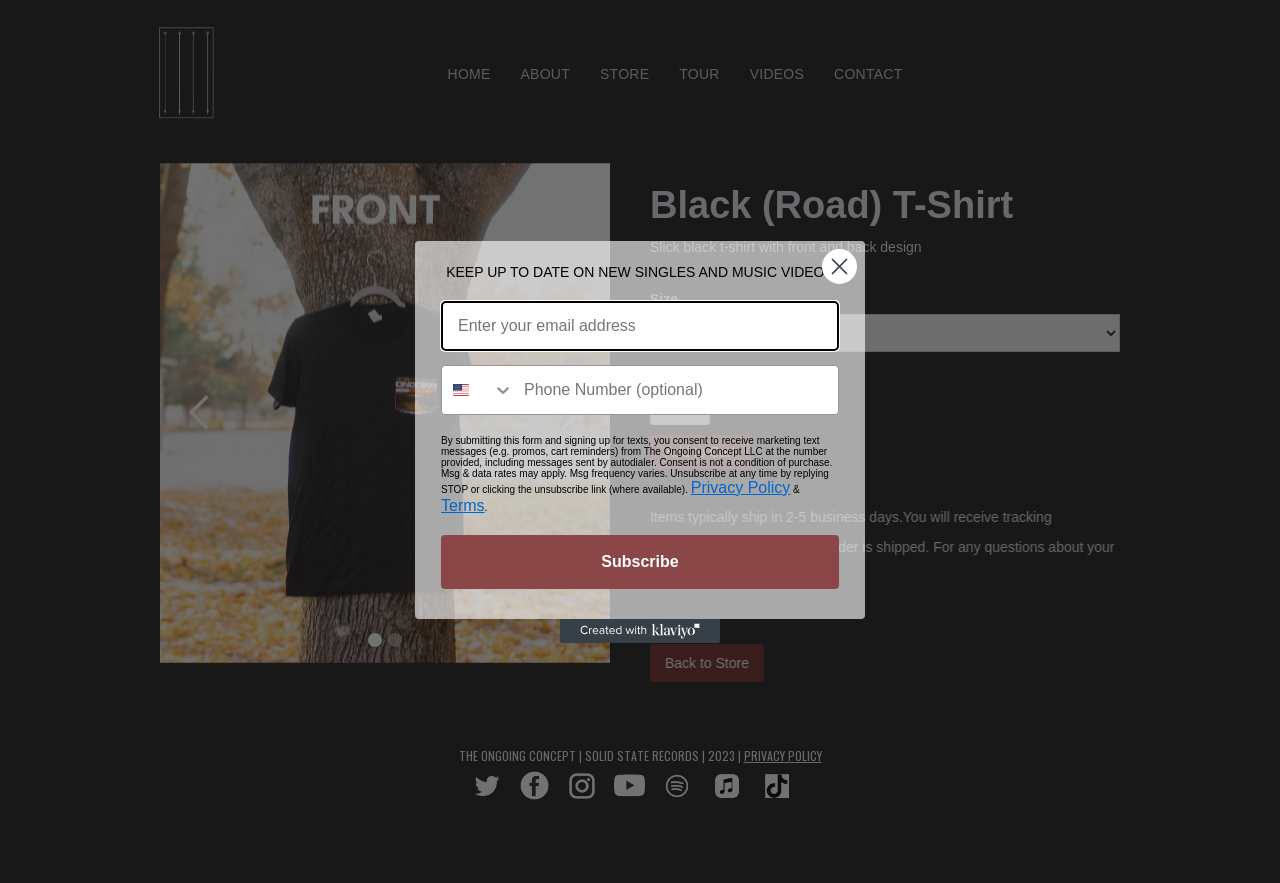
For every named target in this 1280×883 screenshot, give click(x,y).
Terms (463, 505)
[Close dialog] (839, 266)
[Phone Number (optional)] (676, 390)
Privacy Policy (741, 487)
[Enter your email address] (640, 326)
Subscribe (639, 561)
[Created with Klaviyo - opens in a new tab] (640, 631)
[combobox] (478, 390)
